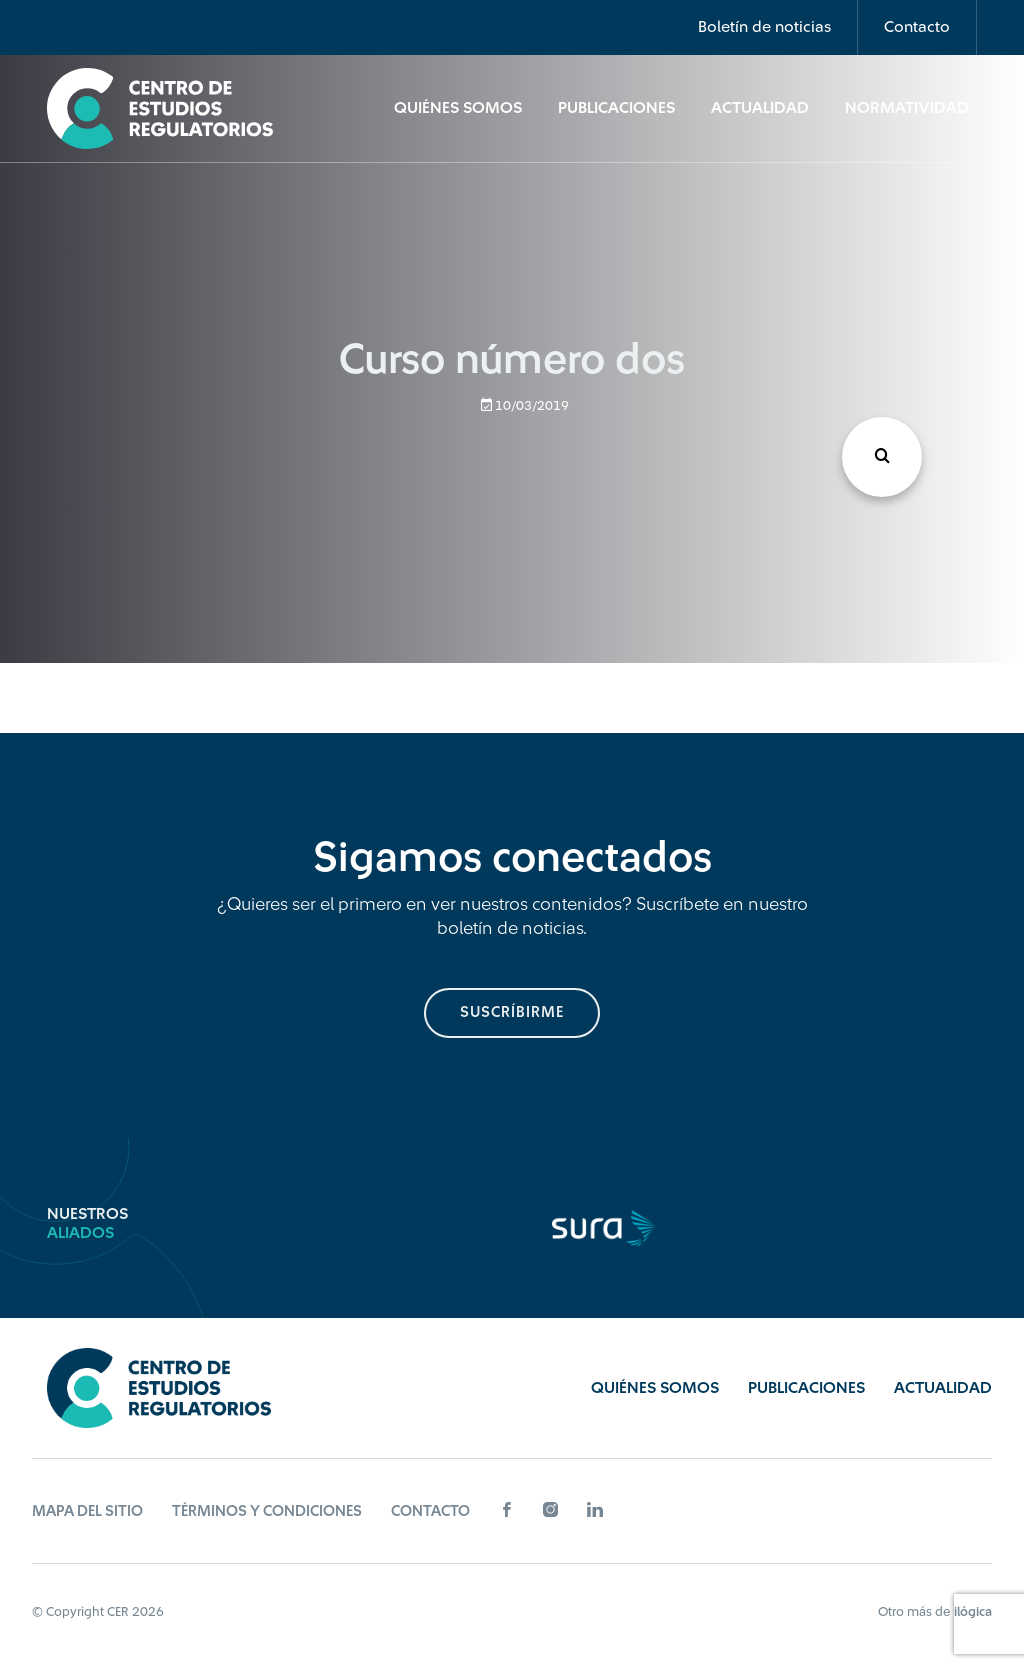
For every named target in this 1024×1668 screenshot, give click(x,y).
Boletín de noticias (764, 27)
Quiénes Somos (458, 108)
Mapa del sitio (87, 1511)
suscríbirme (512, 1012)
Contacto (917, 27)
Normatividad (907, 108)
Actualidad (760, 108)
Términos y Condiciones (267, 1511)
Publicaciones (616, 108)
